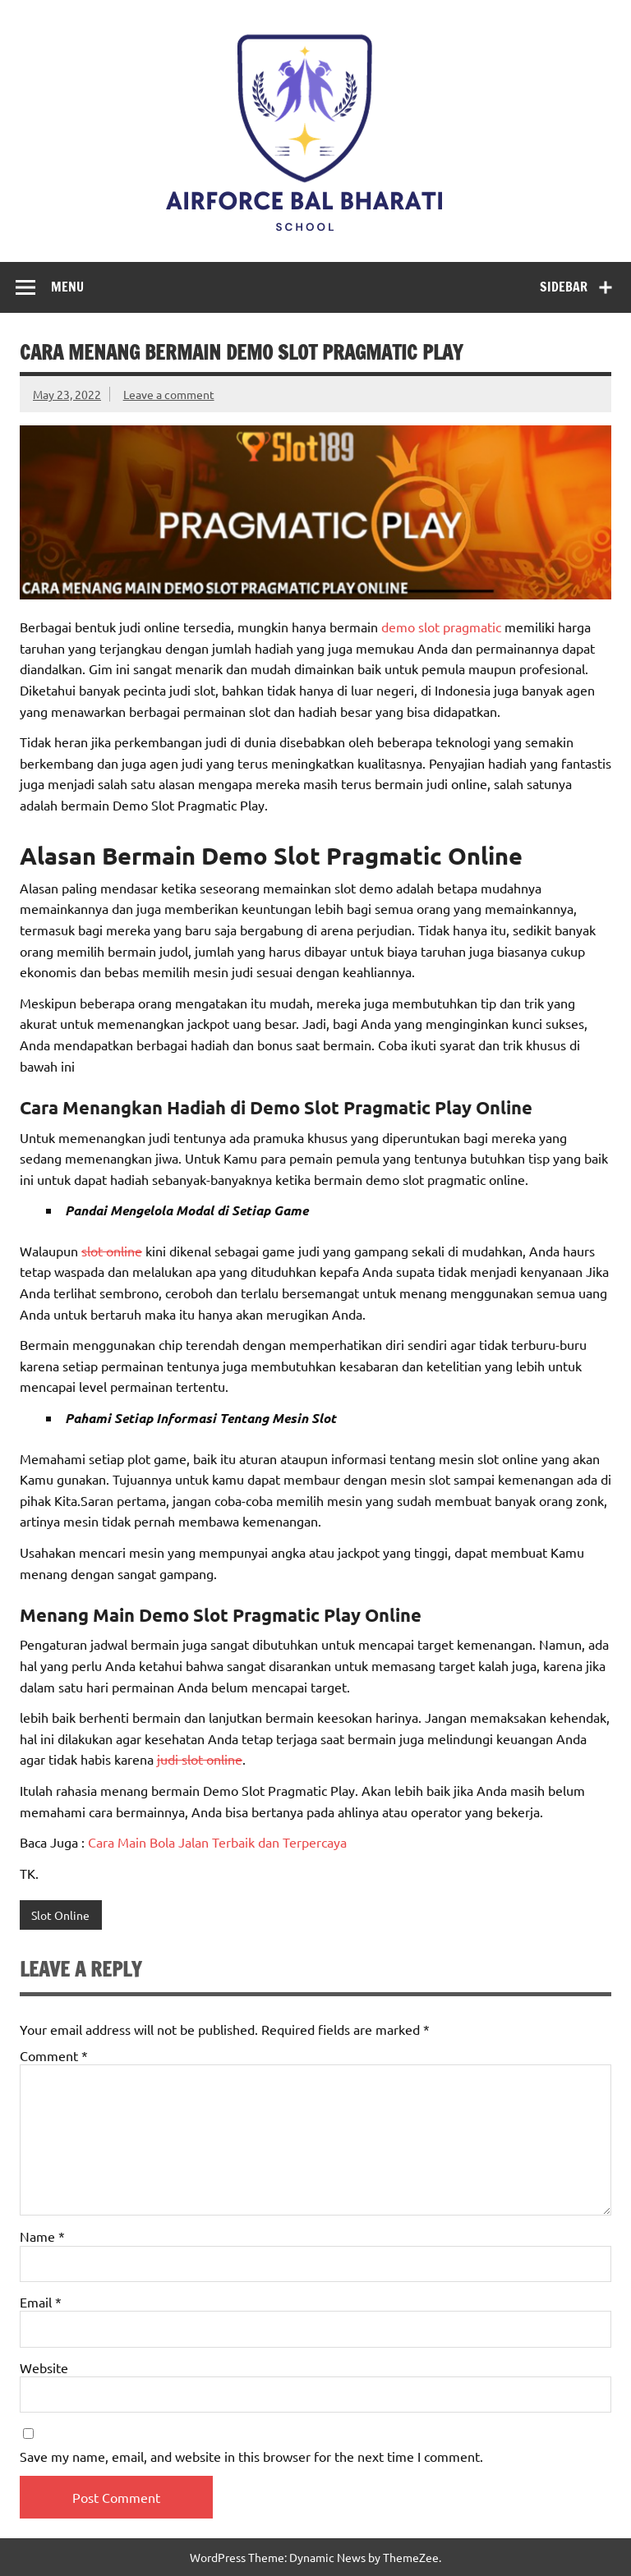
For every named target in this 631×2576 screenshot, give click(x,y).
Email (41, 2301)
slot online (111, 1250)
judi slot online (199, 1759)
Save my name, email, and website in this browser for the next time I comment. (251, 2456)
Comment (54, 2055)
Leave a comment (168, 394)
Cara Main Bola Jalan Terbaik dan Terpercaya (217, 1842)
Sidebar (563, 287)
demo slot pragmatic (441, 626)
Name (42, 2236)
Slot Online (60, 1915)
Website (44, 2367)
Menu (67, 287)
